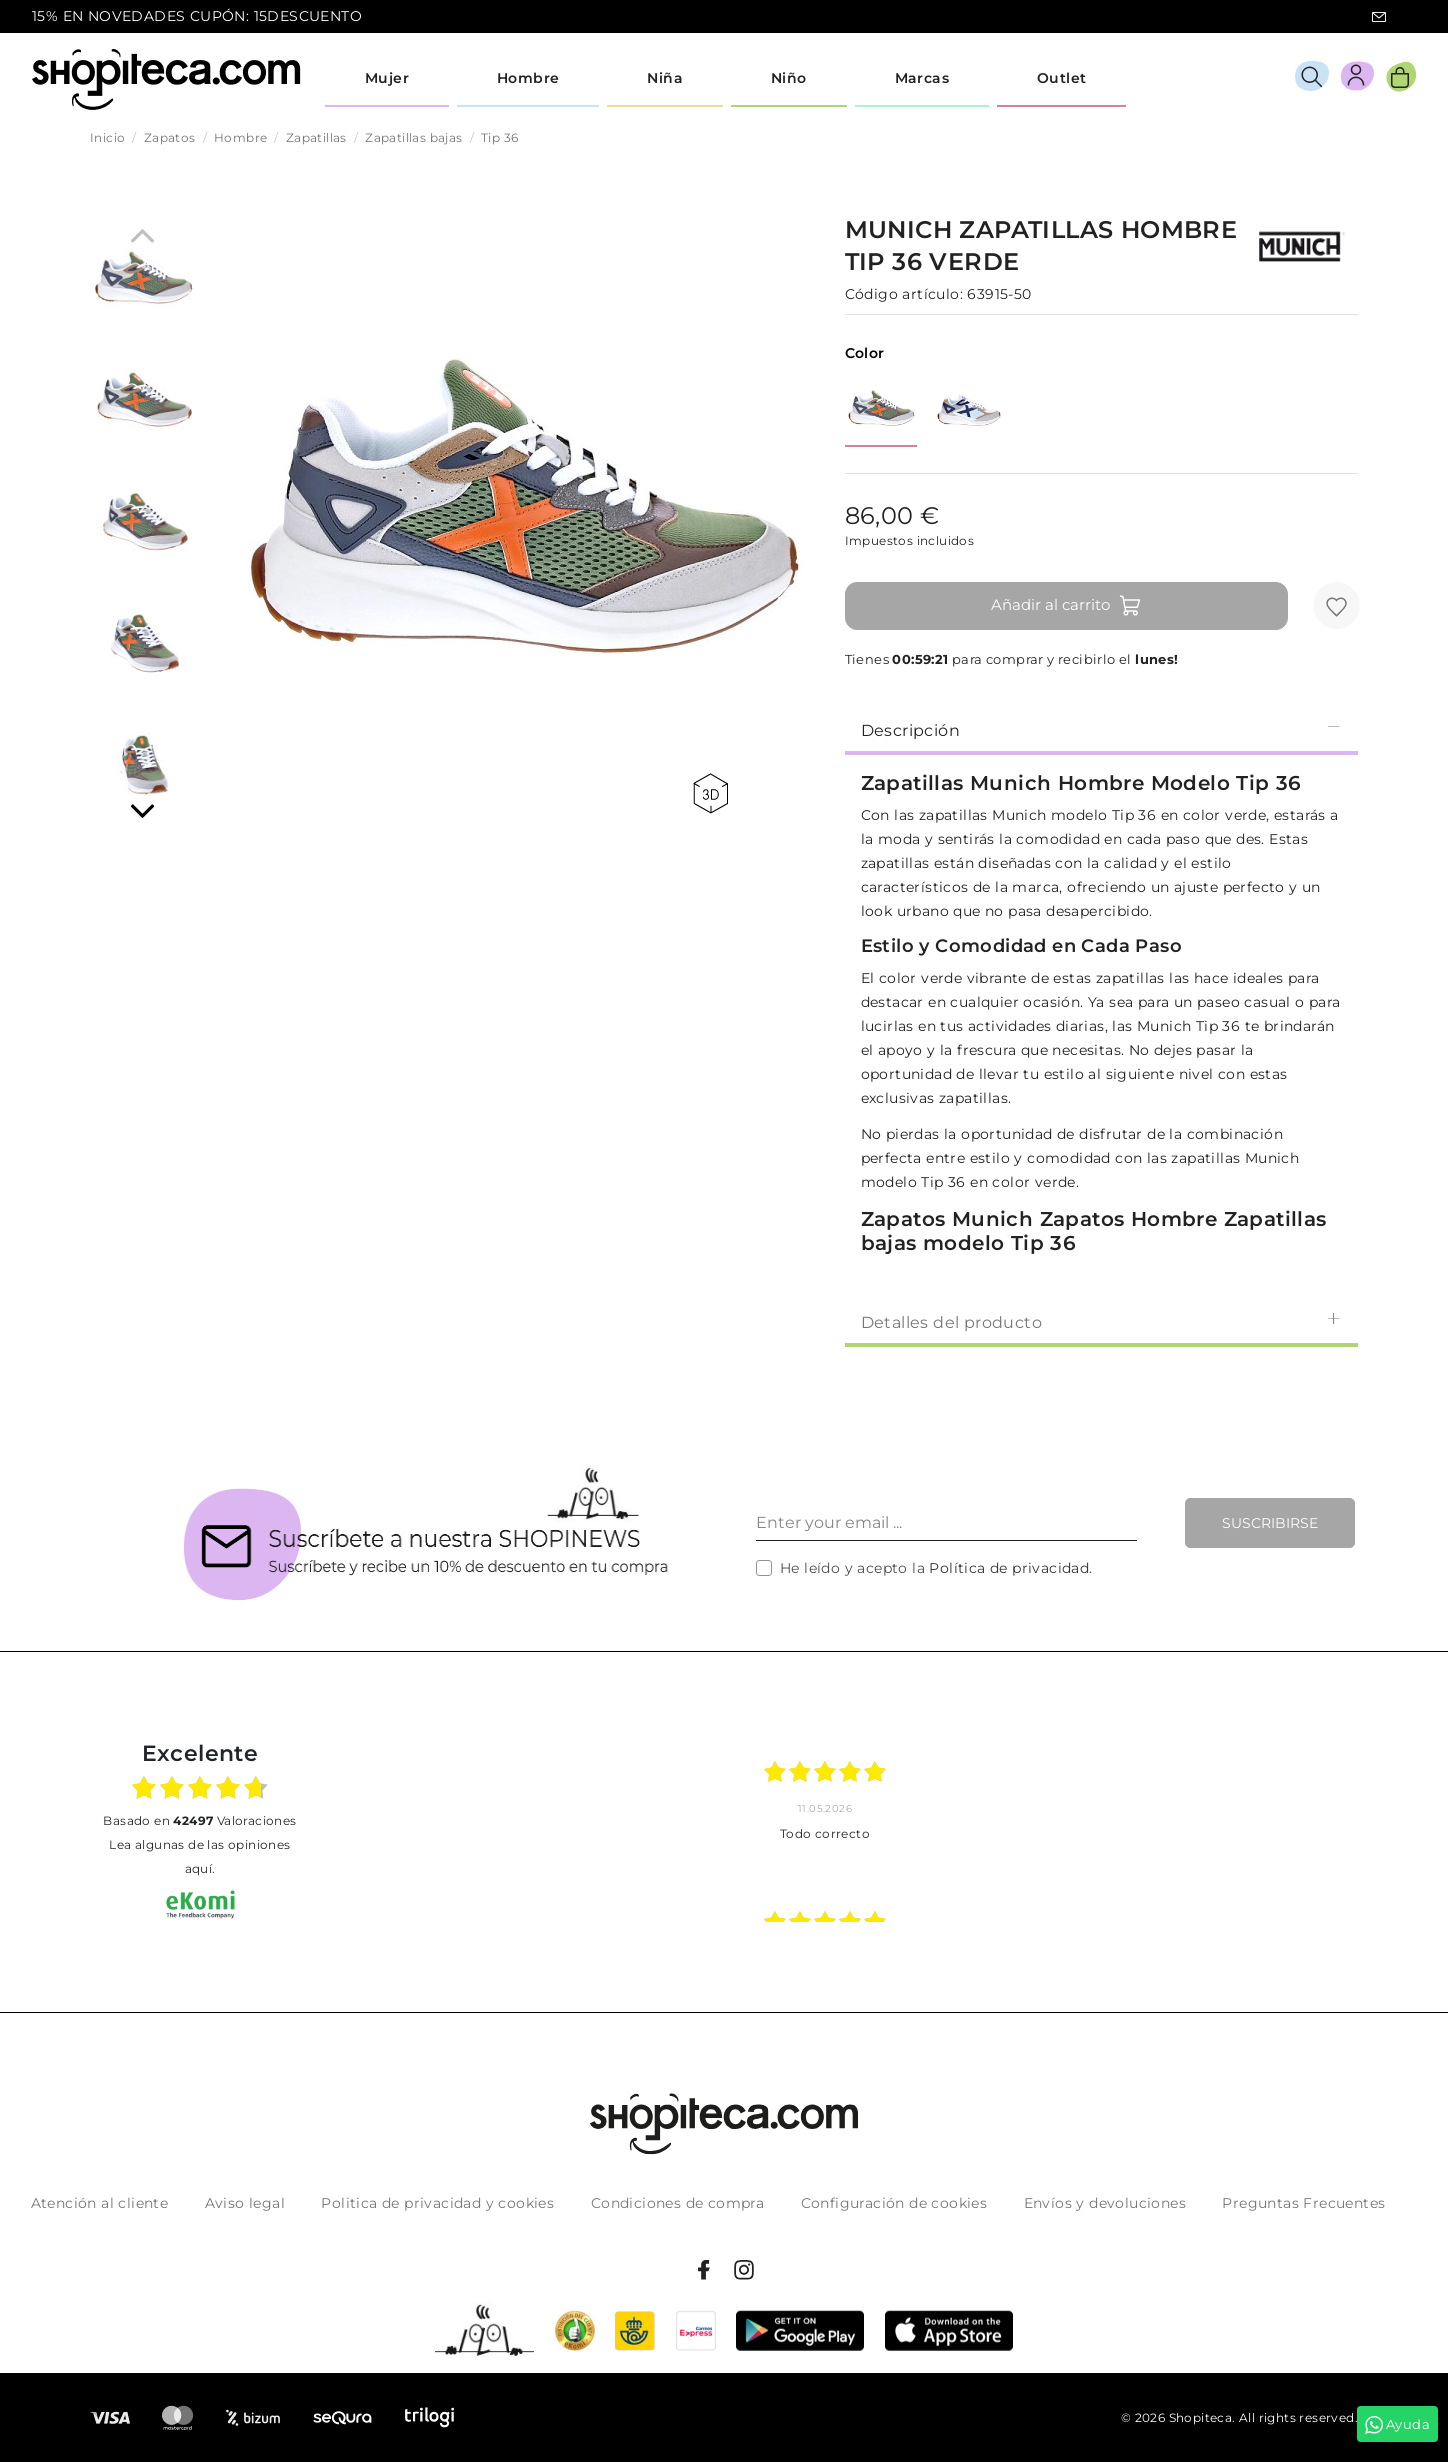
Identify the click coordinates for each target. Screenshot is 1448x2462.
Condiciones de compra (677, 2203)
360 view (710, 793)
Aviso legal (245, 2203)
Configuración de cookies (894, 2203)
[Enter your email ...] (946, 1523)
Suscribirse (1270, 1523)
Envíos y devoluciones (1105, 2203)
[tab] (1101, 729)
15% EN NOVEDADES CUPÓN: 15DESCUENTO (197, 16)
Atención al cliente (100, 2203)
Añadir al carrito (1066, 606)
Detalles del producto (1101, 1321)
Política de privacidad (1009, 1568)
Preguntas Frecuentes (1303, 2203)
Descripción (1101, 729)
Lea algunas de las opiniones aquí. (199, 1856)
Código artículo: (904, 294)
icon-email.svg (1379, 17)
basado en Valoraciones (199, 1820)
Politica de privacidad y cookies (437, 2203)
